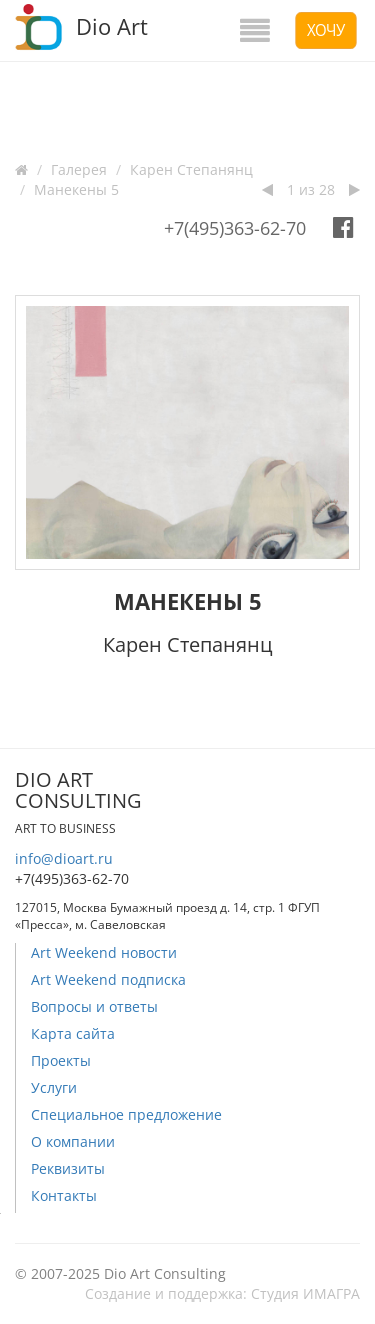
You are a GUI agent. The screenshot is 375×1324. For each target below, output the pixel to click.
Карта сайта (73, 1033)
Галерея (79, 169)
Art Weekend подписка (108, 979)
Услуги (54, 1087)
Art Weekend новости (104, 952)
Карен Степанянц (191, 169)
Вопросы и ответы (94, 1006)
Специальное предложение (126, 1114)
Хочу (326, 30)
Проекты (61, 1060)
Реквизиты (68, 1168)
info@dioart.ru (64, 858)
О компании (73, 1141)
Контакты (64, 1195)
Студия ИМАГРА (305, 1293)
